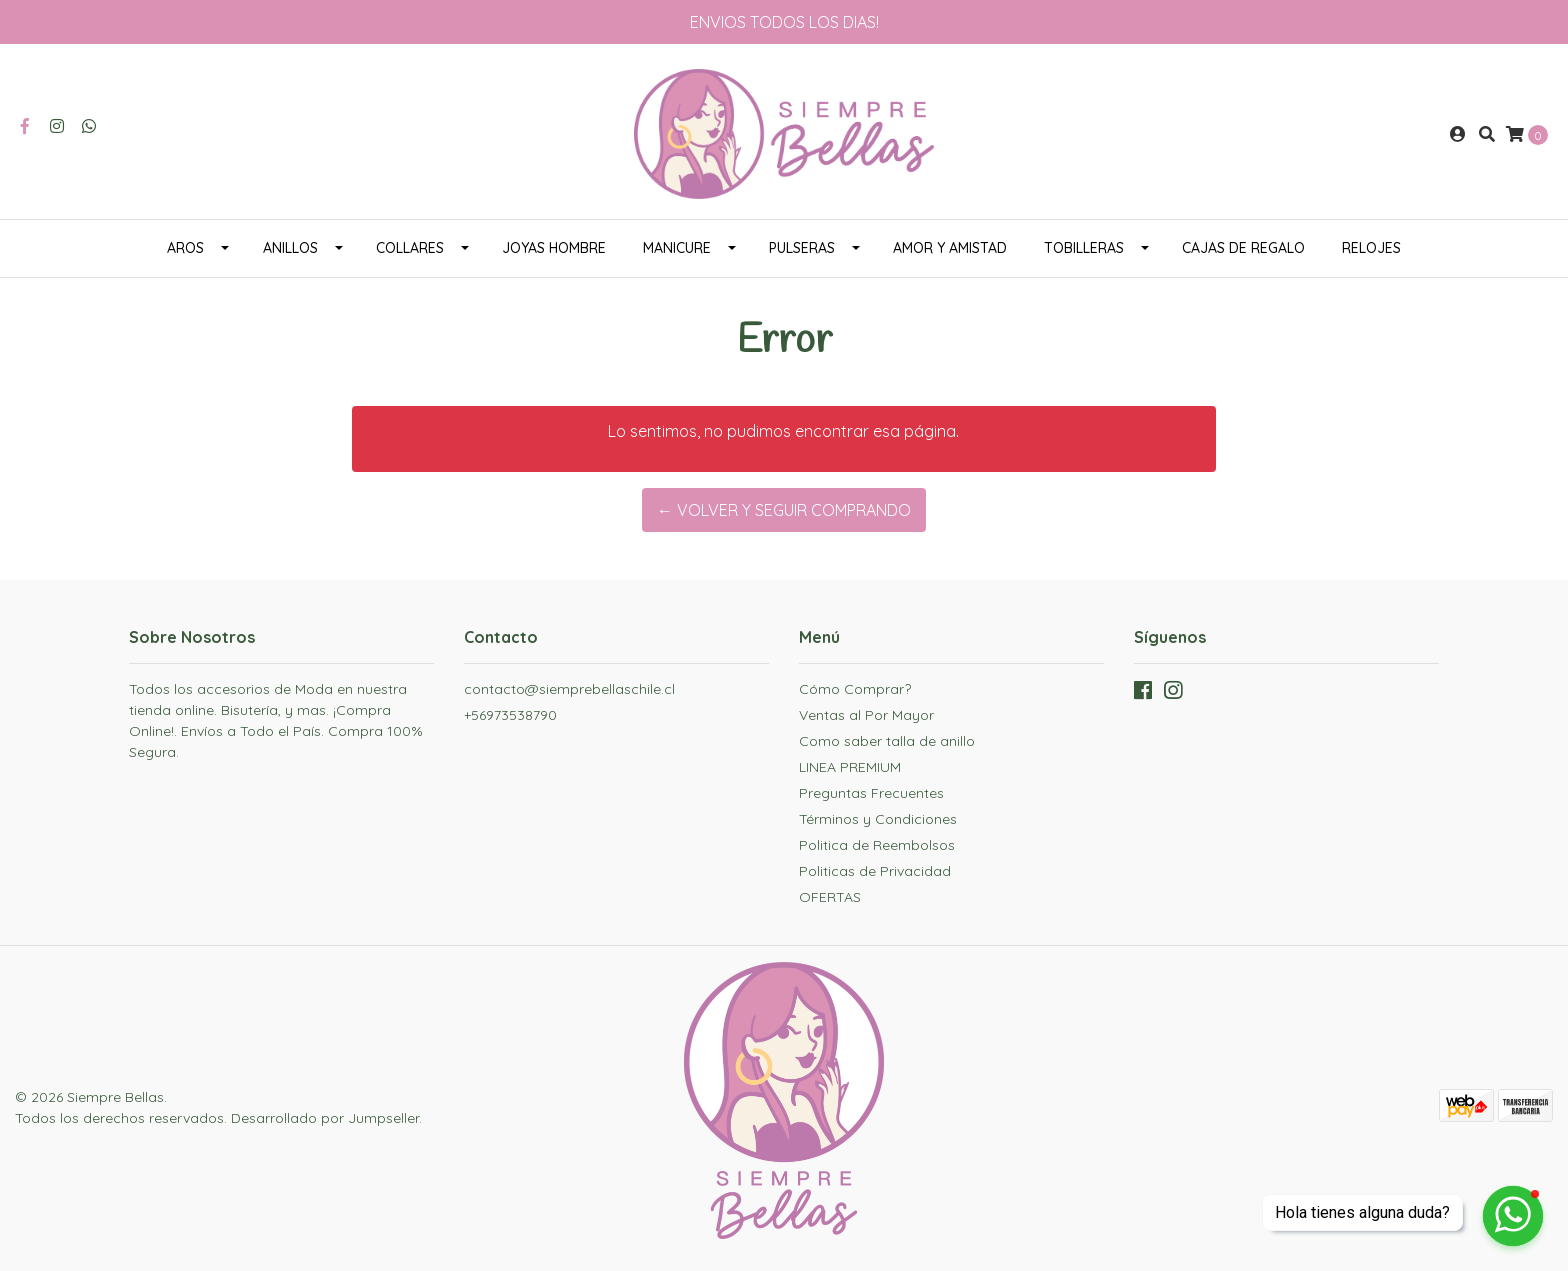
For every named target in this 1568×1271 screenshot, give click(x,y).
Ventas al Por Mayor (866, 715)
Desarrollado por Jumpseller (325, 1118)
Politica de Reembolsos (877, 845)
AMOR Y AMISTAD (950, 248)
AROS (185, 248)
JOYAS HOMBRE (554, 248)
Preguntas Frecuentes (871, 793)
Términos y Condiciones (878, 819)
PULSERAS (802, 248)
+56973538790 (510, 715)
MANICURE (677, 248)
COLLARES (410, 248)
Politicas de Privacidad (875, 871)
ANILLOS (290, 248)
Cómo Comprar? (855, 689)
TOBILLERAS (1084, 248)
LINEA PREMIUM (850, 767)
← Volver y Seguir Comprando (784, 510)
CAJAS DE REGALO (1243, 248)
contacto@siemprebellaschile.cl (569, 689)
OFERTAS (830, 897)
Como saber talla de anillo (887, 741)
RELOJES (1371, 248)
